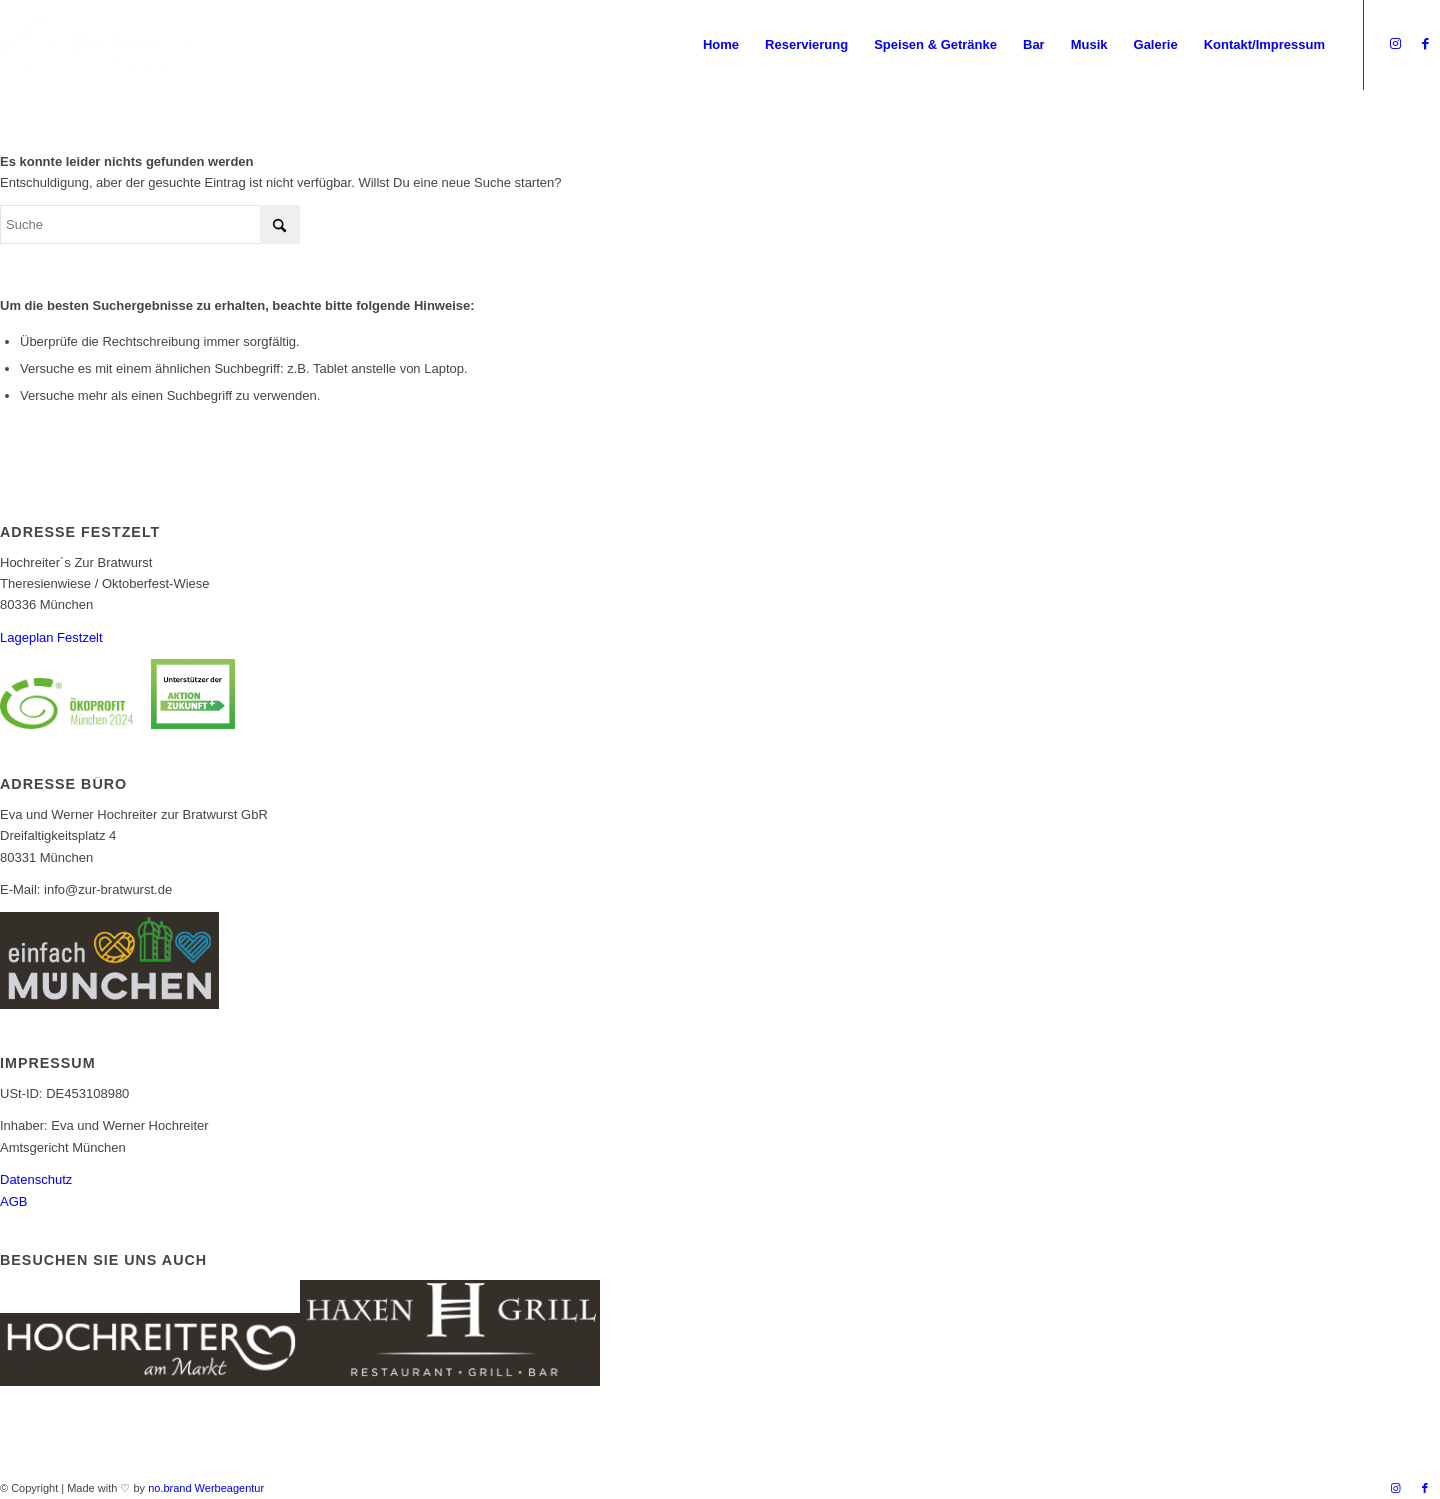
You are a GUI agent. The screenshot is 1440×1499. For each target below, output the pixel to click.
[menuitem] (721, 45)
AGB (13, 1201)
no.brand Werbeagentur (206, 1488)
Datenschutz (36, 1179)
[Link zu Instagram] (1395, 44)
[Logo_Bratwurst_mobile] (97, 45)
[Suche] (150, 224)
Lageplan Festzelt (51, 637)
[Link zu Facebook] (1425, 44)
